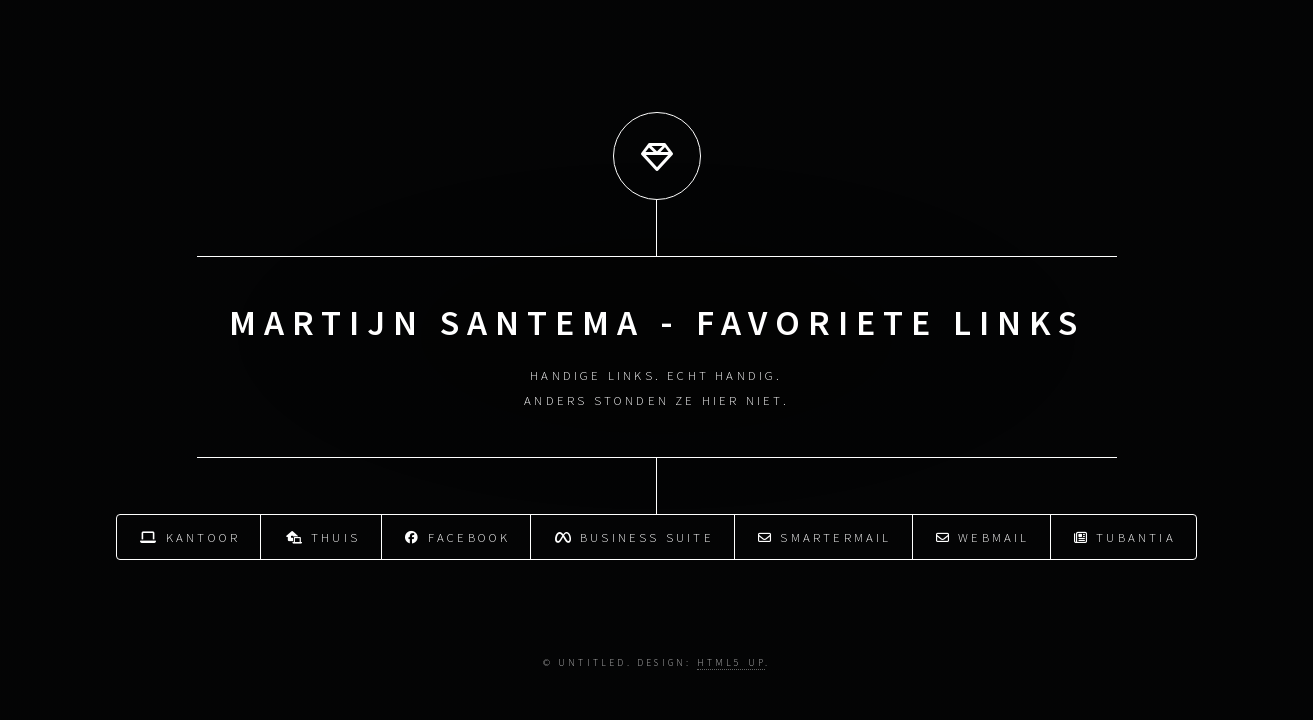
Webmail (983, 536)
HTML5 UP (731, 663)
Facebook (457, 536)
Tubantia (1125, 536)
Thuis (323, 536)
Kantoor (190, 536)
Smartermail (825, 536)
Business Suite (634, 536)
